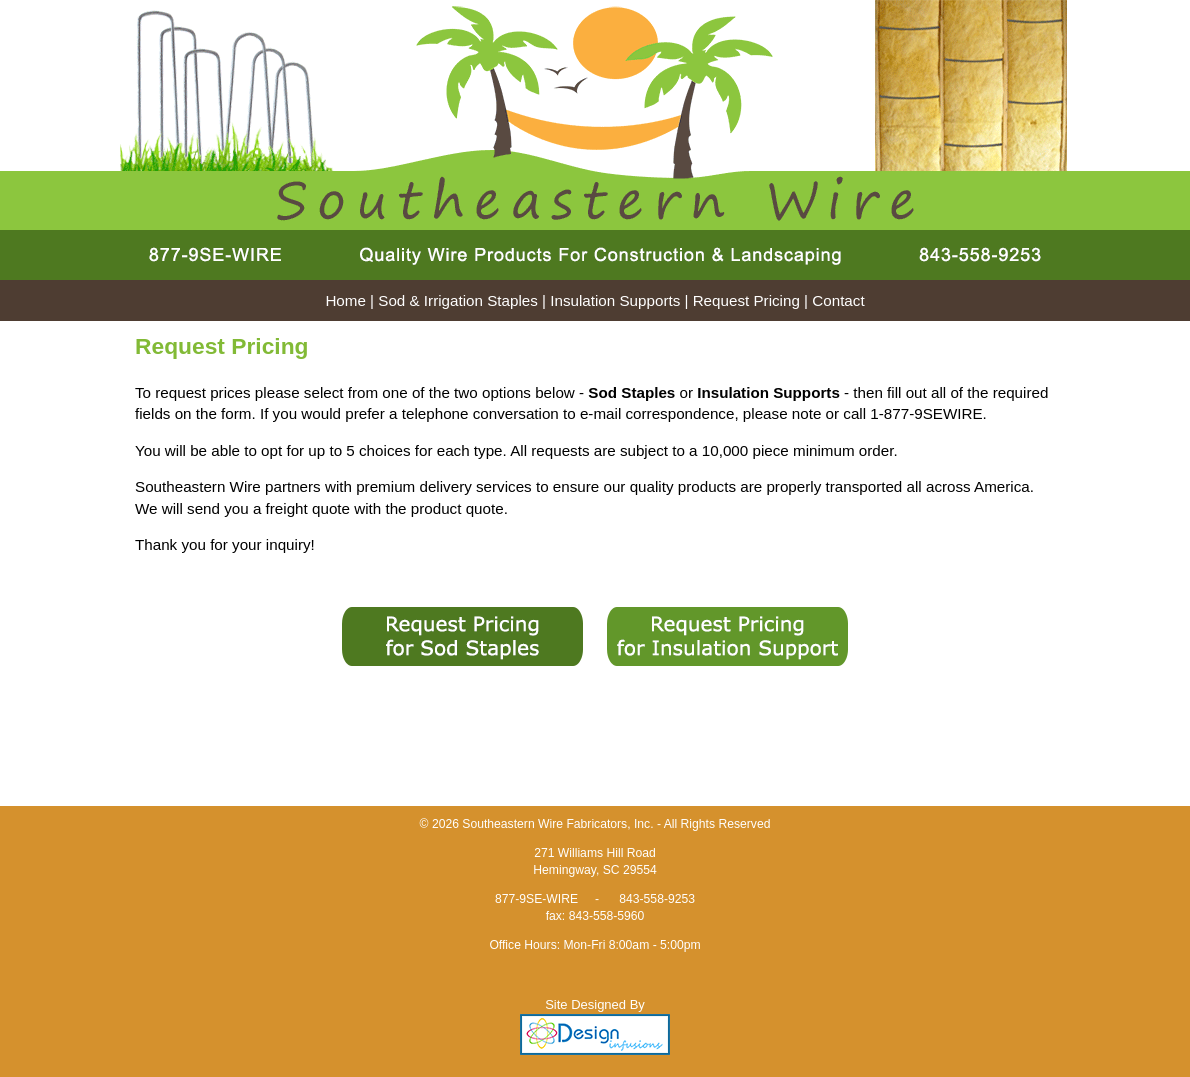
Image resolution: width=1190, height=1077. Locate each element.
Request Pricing (746, 300)
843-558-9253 (657, 899)
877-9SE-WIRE (536, 899)
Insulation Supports (615, 300)
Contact (838, 300)
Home (345, 300)
